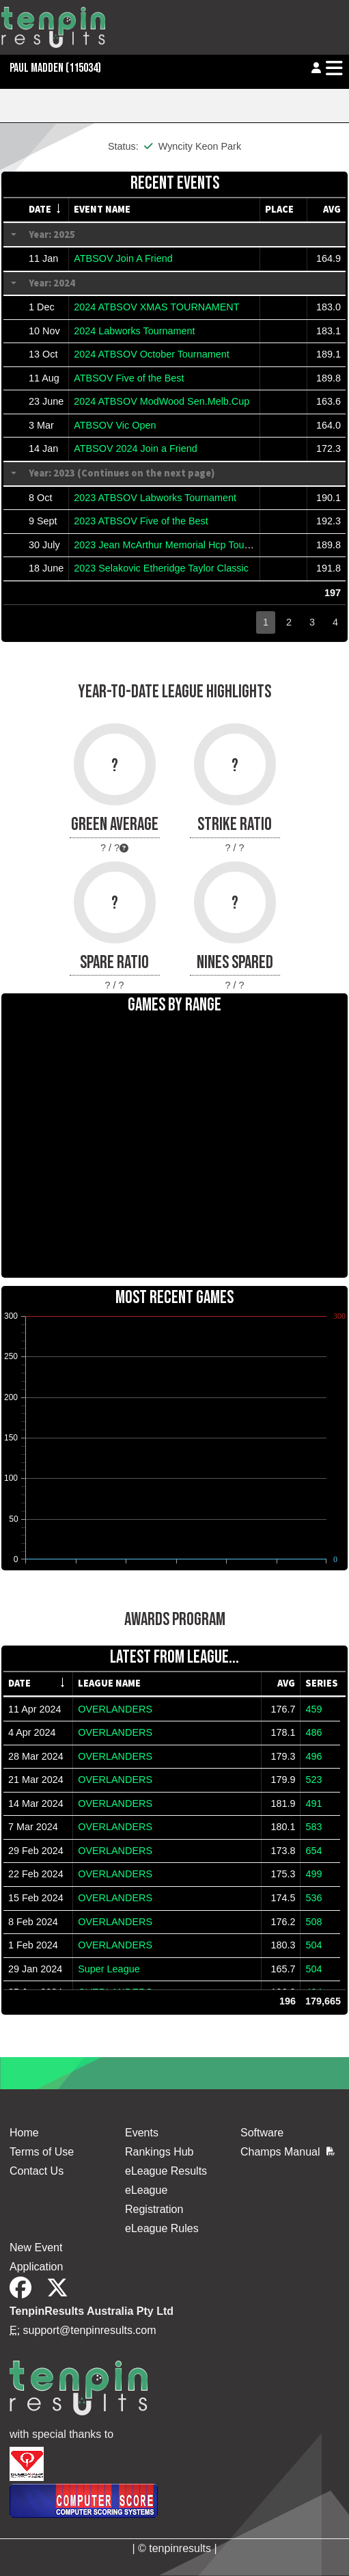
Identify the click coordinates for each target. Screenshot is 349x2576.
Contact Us (37, 2171)
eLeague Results (166, 2171)
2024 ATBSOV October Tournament (151, 354)
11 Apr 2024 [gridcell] (34, 1709)
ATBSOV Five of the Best (129, 378)
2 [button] (289, 622)
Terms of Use (42, 2152)
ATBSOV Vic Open (115, 425)
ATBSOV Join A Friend (123, 258)
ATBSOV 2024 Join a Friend (135, 448)
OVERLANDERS (115, 1709)
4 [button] (335, 622)
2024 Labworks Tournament (134, 330)
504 (313, 1945)
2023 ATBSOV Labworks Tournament (155, 497)
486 (313, 1732)
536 (313, 1897)
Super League (108, 1968)
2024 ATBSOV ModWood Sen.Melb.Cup (161, 401)
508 (313, 1921)
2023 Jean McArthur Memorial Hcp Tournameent (179, 544)
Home (24, 2132)
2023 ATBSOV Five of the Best (141, 520)
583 (313, 1826)
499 (313, 1873)
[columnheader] (46, 210)
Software (261, 2132)
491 (313, 1803)
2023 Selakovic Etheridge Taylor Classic (161, 568)
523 (313, 1779)
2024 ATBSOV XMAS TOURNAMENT (156, 306)
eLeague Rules (162, 2228)
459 (313, 1709)
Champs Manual (287, 2152)
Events (141, 2132)
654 (313, 1850)
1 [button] (265, 622)
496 (313, 1756)
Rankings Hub (159, 2152)
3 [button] (312, 622)
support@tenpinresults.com (89, 2330)
